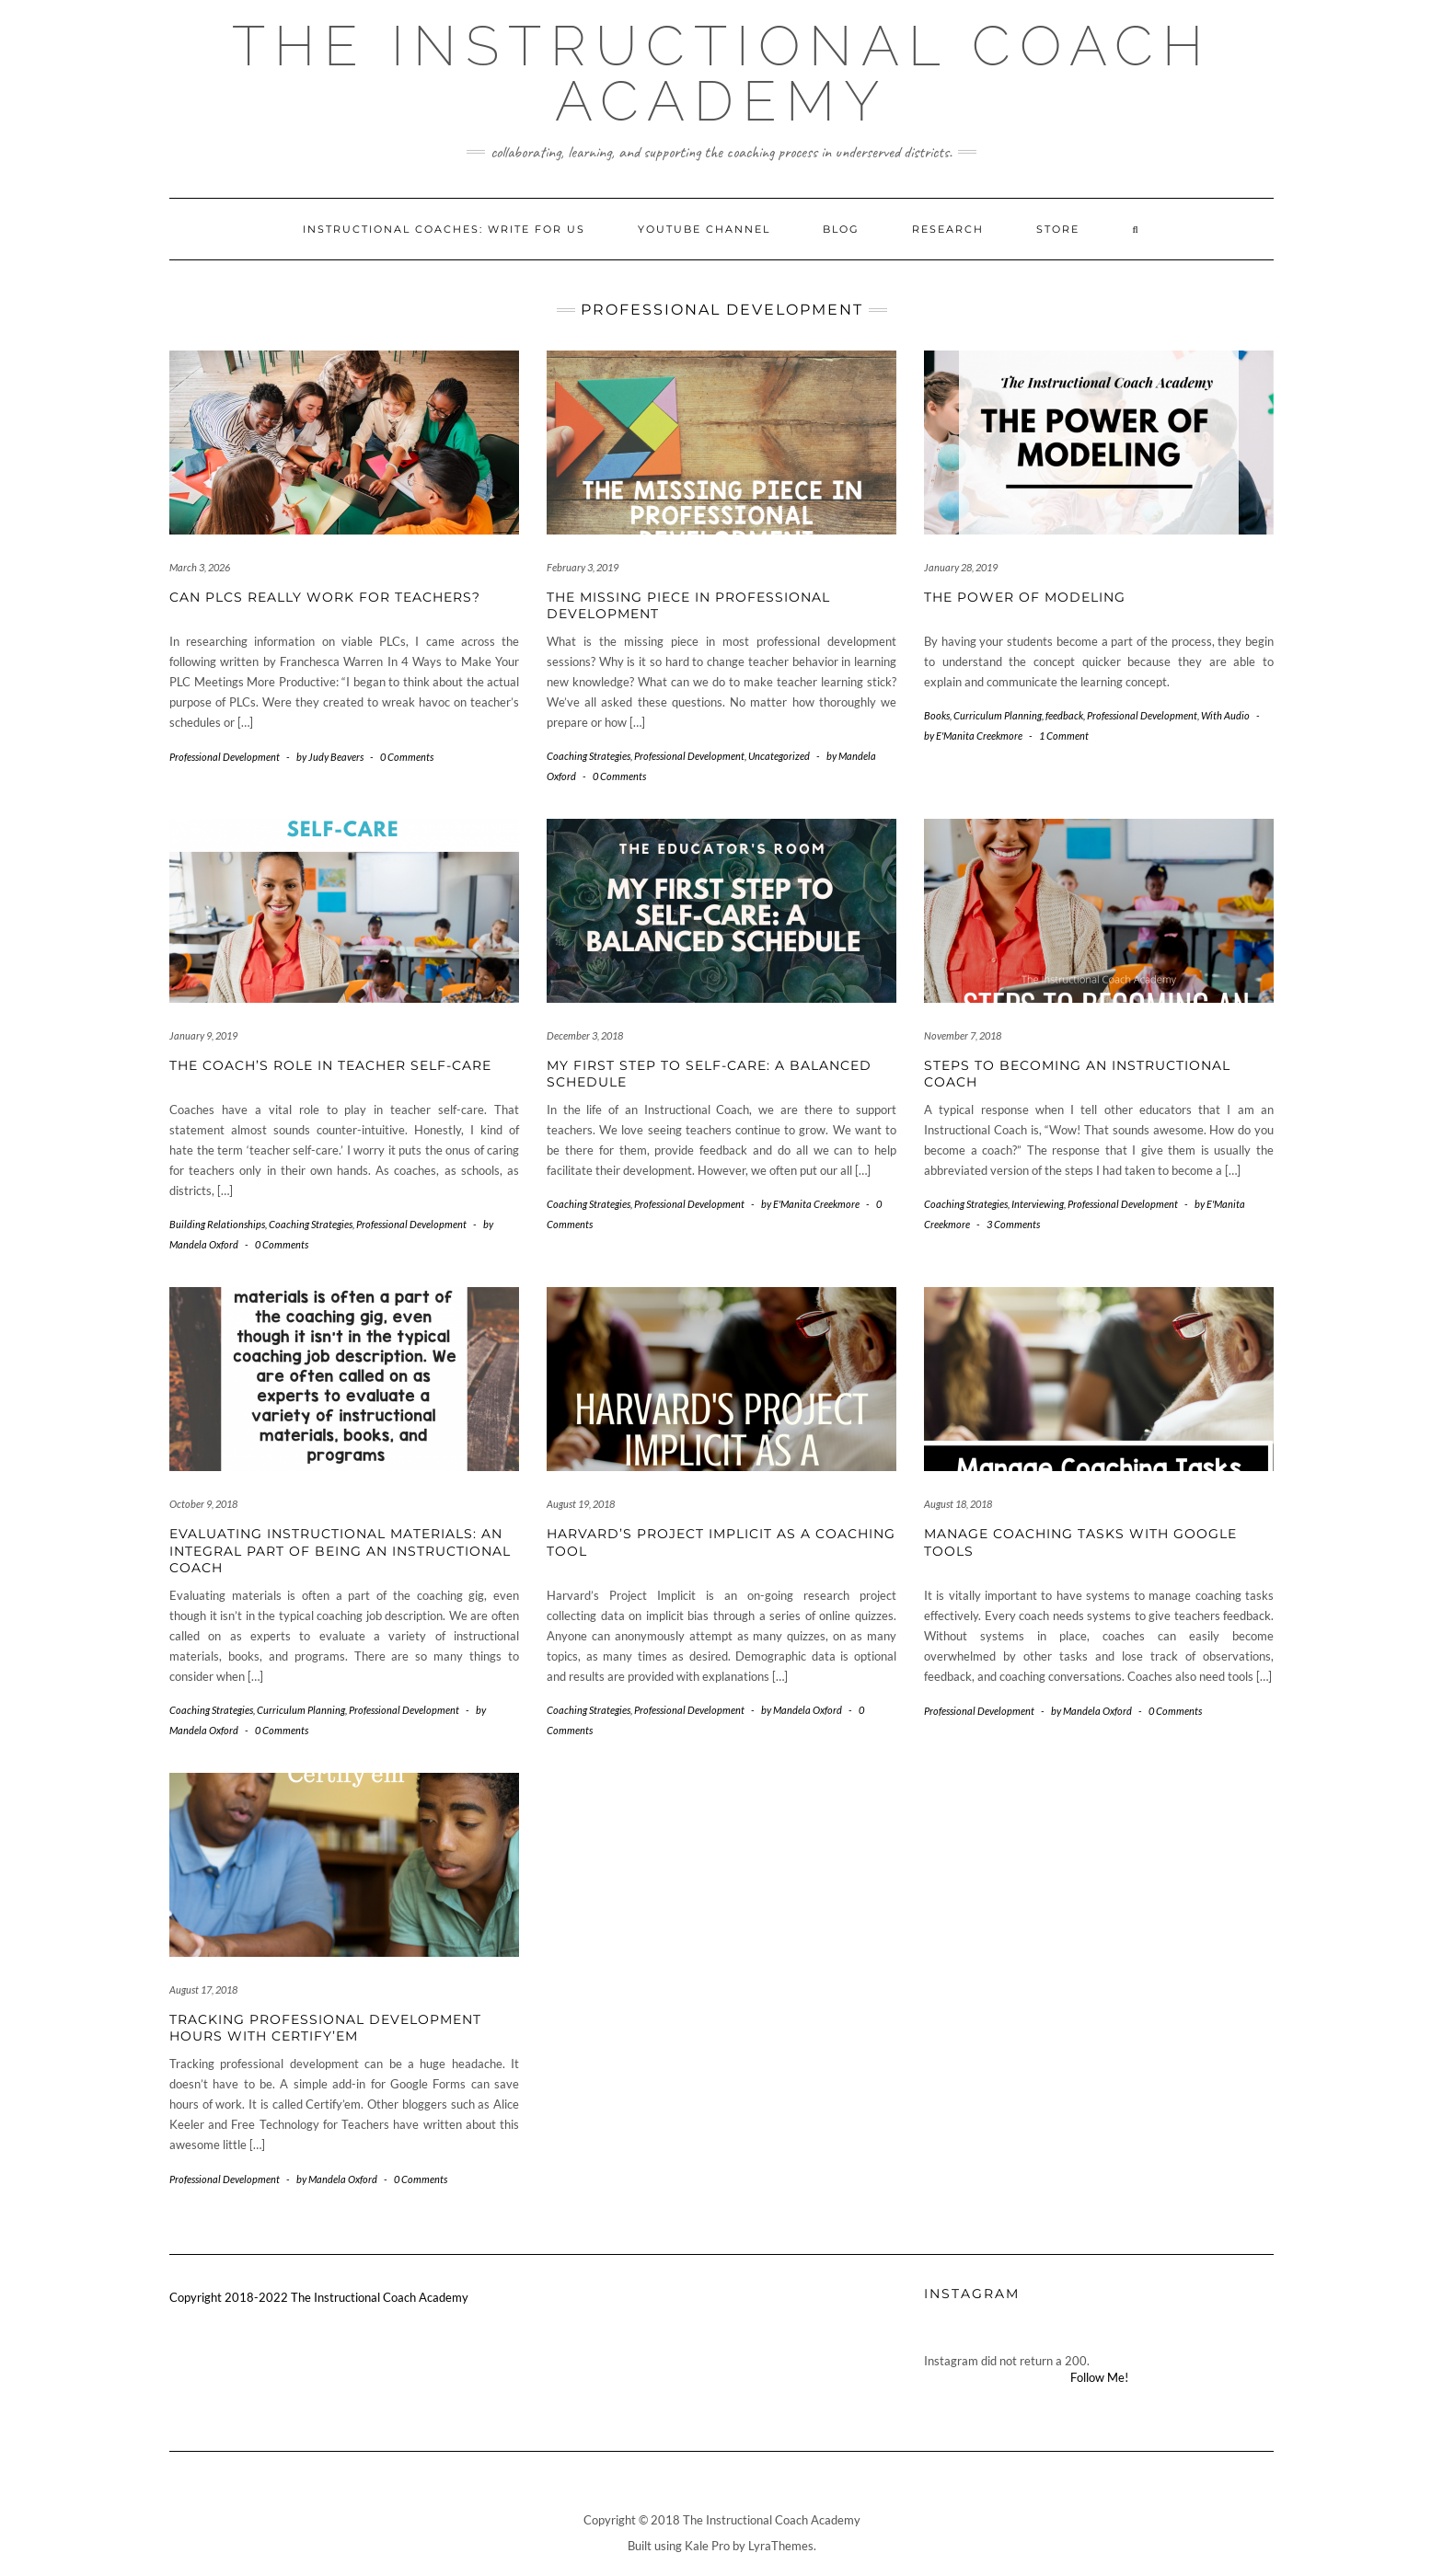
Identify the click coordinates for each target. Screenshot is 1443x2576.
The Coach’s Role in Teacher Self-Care (330, 1065)
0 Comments (406, 757)
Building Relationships (217, 1224)
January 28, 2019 (961, 567)
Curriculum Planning (997, 715)
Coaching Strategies (588, 756)
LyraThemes (781, 2545)
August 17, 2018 (203, 1989)
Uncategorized (779, 756)
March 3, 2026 (199, 567)
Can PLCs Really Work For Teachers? (324, 597)
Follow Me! (1099, 2377)
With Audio (1225, 715)
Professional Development (224, 757)
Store (1057, 229)
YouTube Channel (704, 229)
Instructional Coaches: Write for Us (444, 229)
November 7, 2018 (962, 1035)
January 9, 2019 (203, 1035)
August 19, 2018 (581, 1504)
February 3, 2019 (582, 567)
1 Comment (1064, 736)
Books (937, 715)
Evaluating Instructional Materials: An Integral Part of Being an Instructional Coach (340, 1550)
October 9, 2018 (203, 1504)
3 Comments (1013, 1224)
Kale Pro (707, 2545)
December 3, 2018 (585, 1035)
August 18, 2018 (958, 1504)
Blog (841, 229)
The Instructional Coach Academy (722, 73)
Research (948, 229)
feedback (1064, 715)
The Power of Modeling (1025, 597)
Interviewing (1037, 1204)
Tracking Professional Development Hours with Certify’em (325, 2027)
